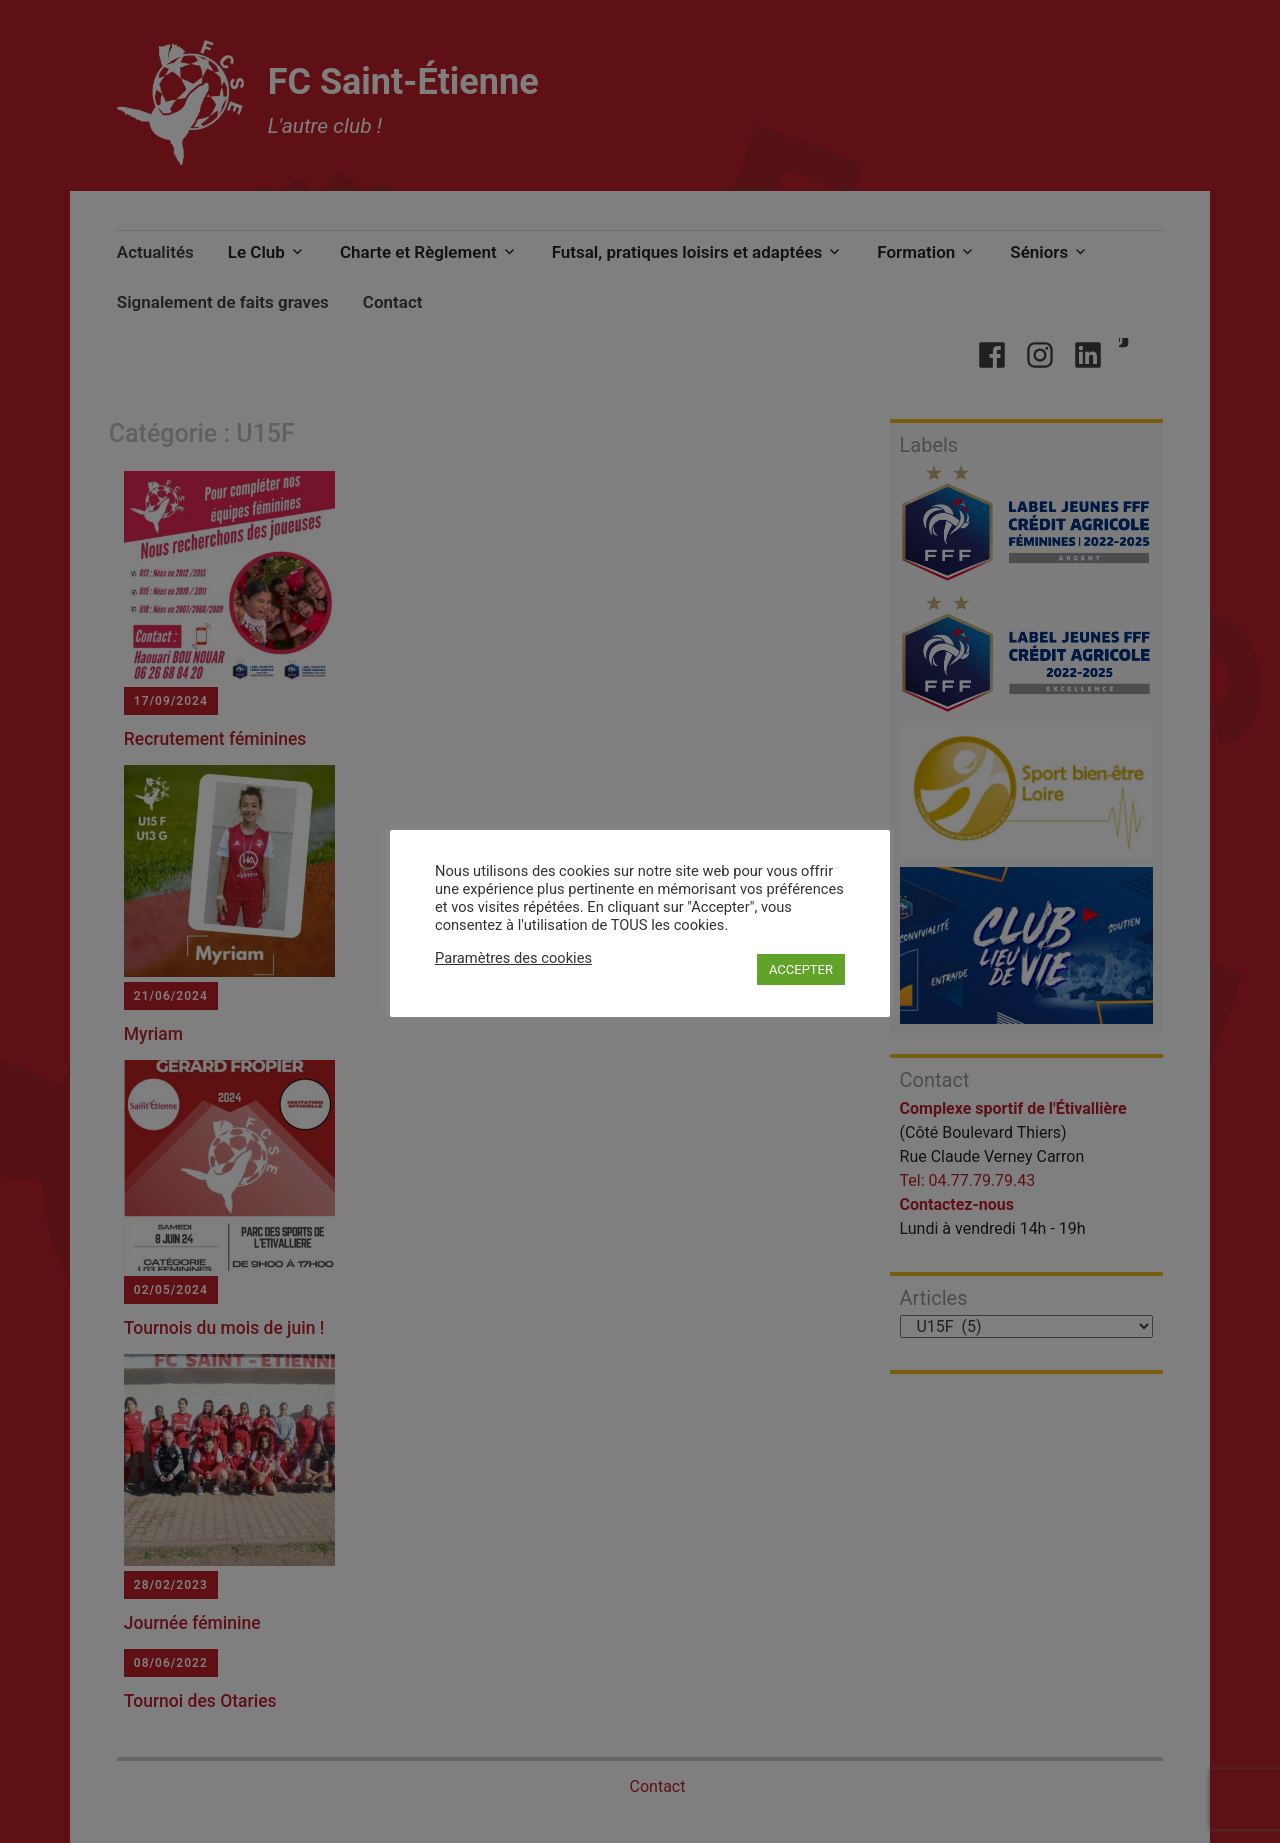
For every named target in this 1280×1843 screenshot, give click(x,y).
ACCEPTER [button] (801, 969)
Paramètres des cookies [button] (513, 958)
